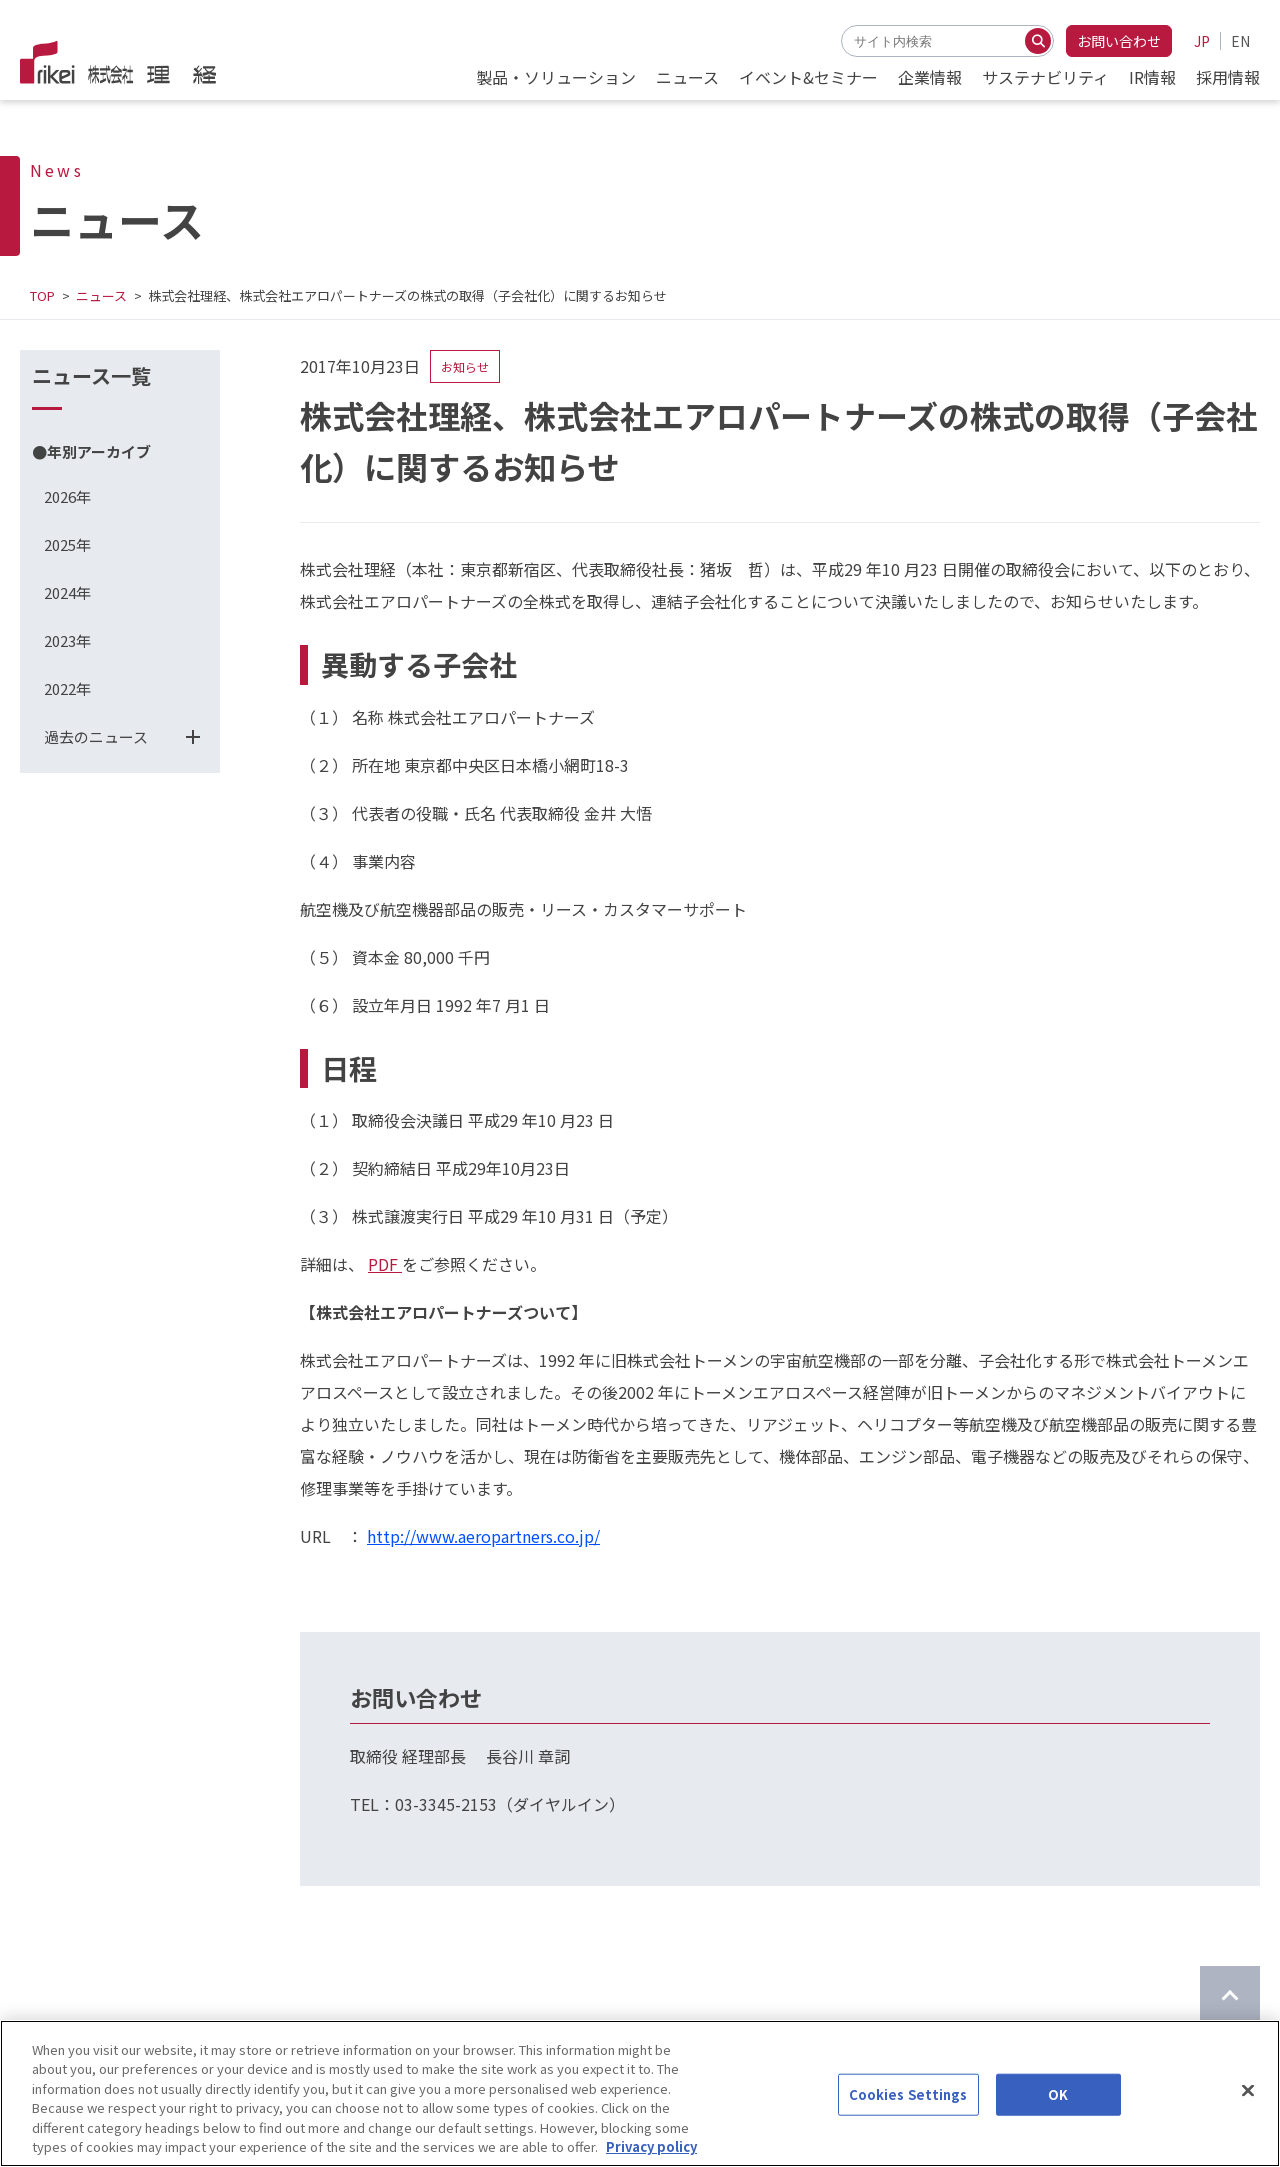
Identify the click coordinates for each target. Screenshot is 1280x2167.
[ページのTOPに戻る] (1230, 1996)
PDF (385, 1264)
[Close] (1248, 2100)
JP (1202, 41)
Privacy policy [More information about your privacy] (651, 2156)
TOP (42, 295)
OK (1058, 2103)
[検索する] (1038, 41)
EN (1240, 41)
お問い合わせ (1119, 41)
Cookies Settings (908, 2103)
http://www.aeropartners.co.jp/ (483, 1536)
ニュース (101, 295)
